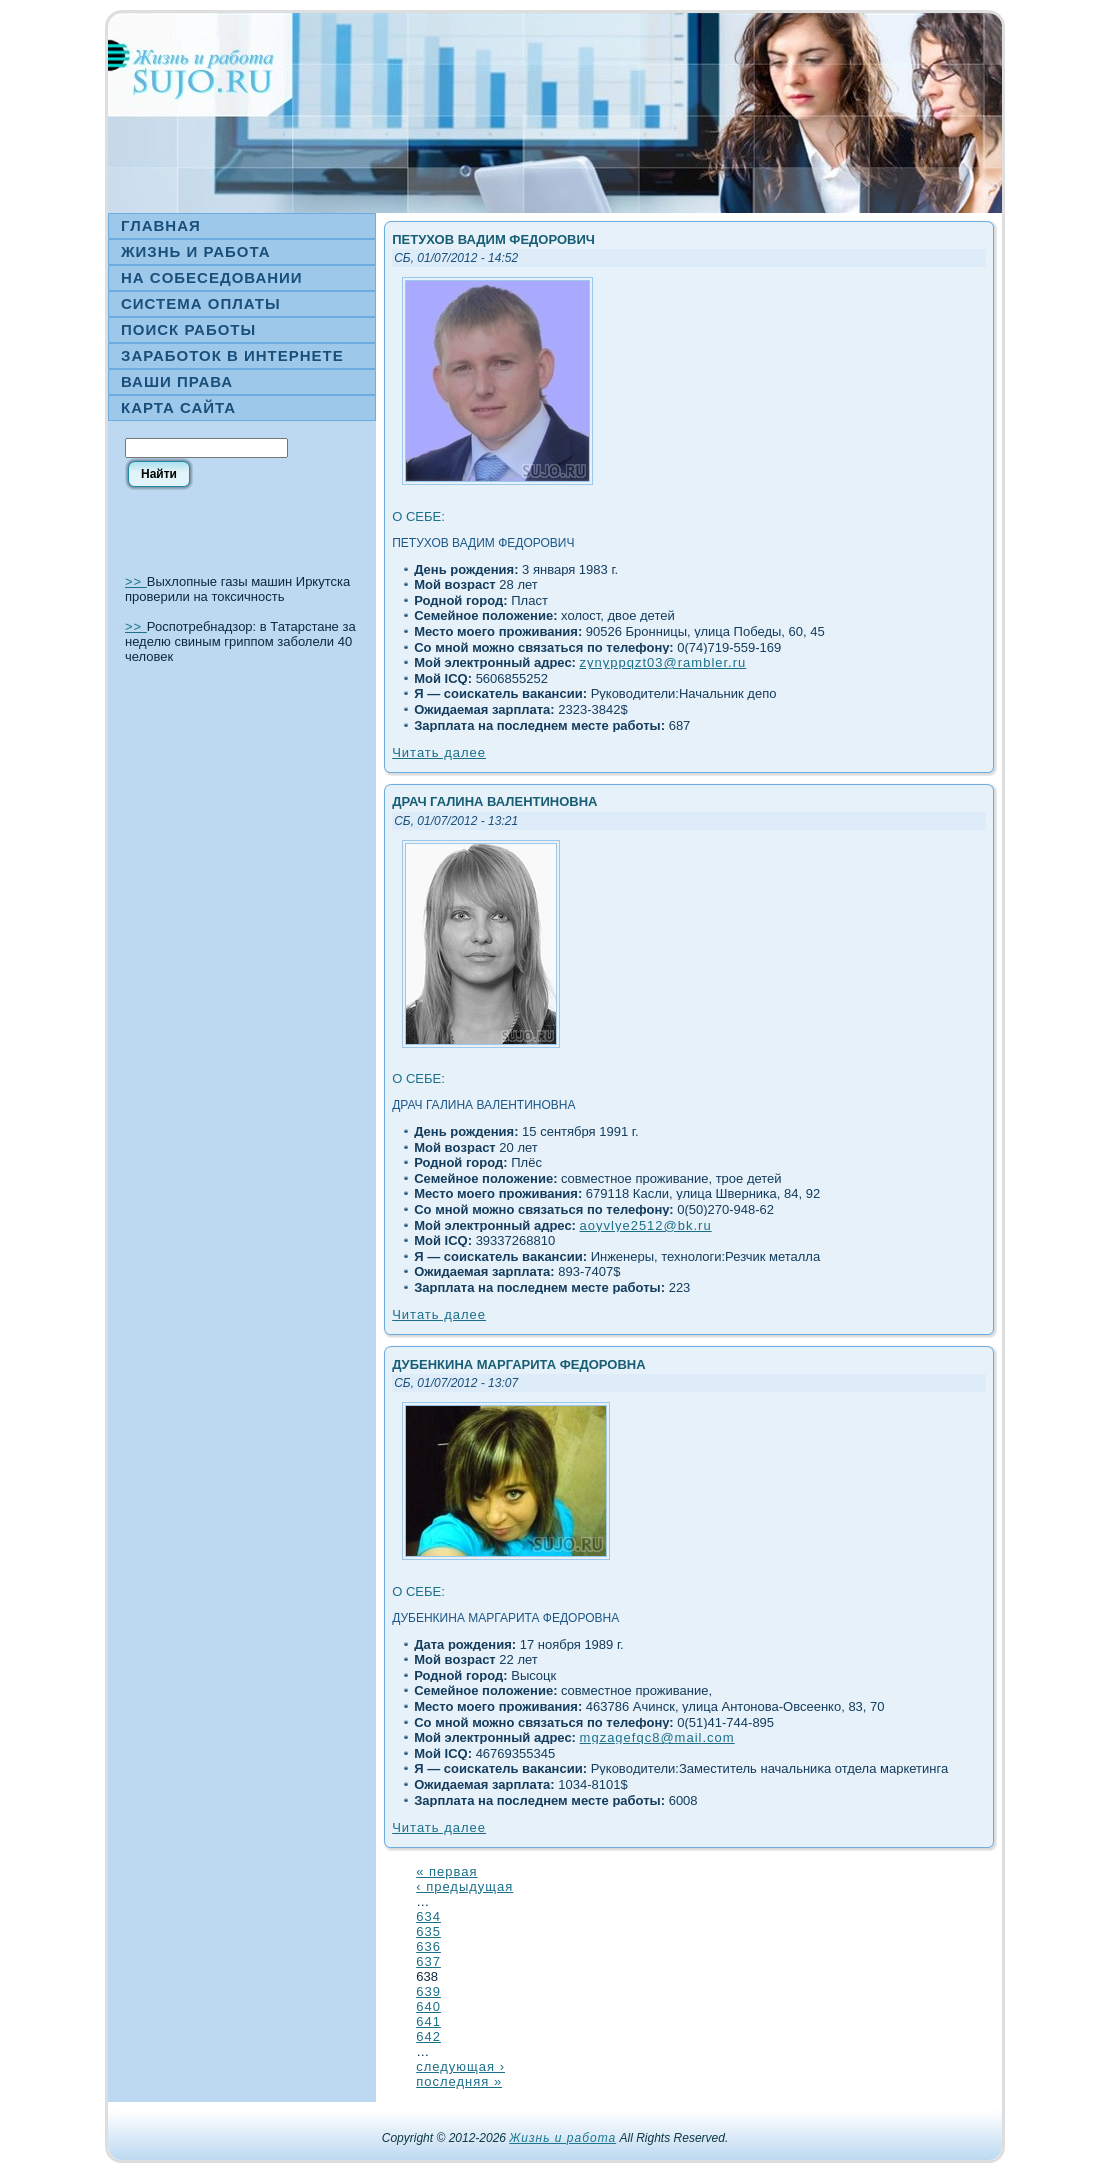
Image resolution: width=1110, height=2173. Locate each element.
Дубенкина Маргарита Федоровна (518, 1364)
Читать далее (439, 752)
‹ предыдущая (464, 1886)
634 (428, 1916)
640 (428, 2006)
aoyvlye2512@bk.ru (646, 1225)
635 (428, 1931)
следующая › (460, 2066)
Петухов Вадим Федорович (493, 239)
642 (428, 2036)
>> (136, 581)
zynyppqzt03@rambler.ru (663, 662)
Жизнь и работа (562, 2138)
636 (428, 1946)
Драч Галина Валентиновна (494, 801)
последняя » (459, 2081)
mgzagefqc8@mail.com (657, 1737)
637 (428, 1961)
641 (428, 2021)
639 (428, 1991)
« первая (446, 1871)
